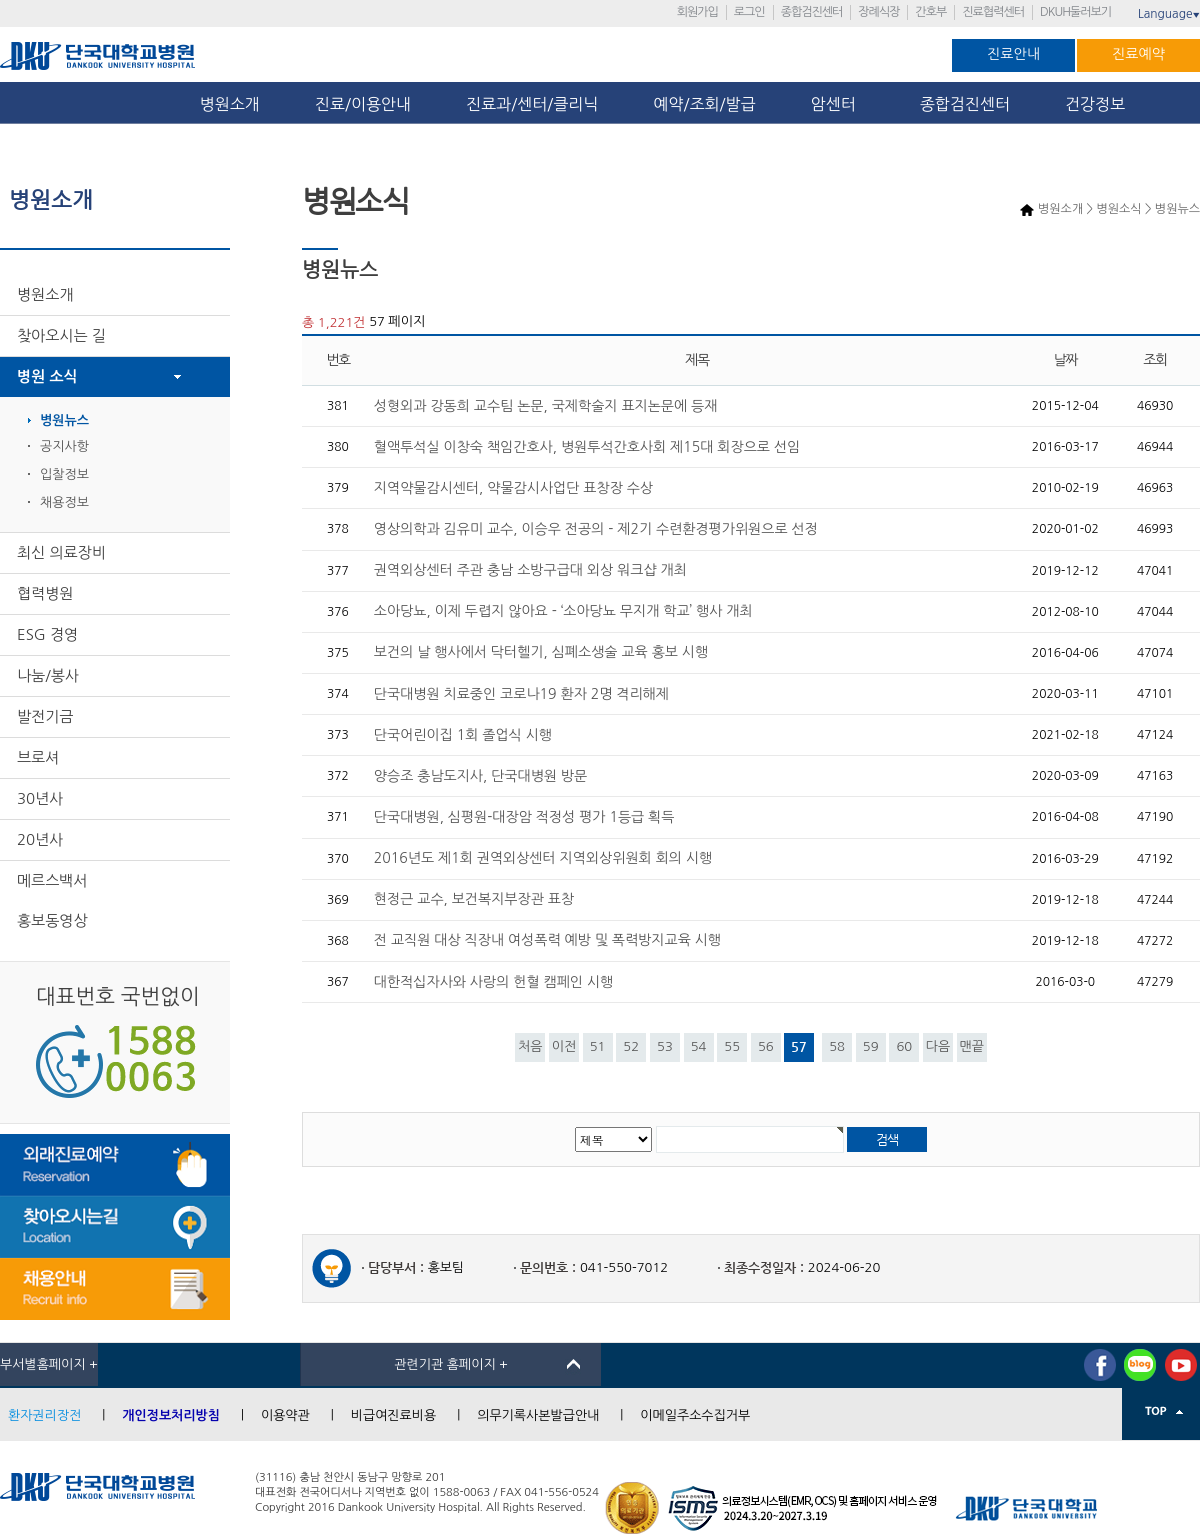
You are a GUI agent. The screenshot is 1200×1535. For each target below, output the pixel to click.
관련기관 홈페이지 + (451, 1364)
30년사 (40, 798)
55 (732, 1046)
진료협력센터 (993, 12)
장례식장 (878, 12)
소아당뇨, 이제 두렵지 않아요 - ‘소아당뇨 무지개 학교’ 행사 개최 (563, 611)
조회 (1155, 360)
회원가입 (697, 12)
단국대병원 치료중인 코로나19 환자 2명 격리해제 (521, 694)
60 (904, 1046)
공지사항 (64, 446)
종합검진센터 (812, 12)
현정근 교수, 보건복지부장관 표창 (474, 899)
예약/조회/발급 (704, 104)
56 (766, 1046)
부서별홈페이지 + (49, 1364)
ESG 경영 (47, 634)
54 (699, 1046)
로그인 (749, 12)
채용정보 (64, 502)
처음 (530, 1046)
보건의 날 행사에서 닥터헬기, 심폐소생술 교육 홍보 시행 (541, 652)
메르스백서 (52, 880)
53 (665, 1046)
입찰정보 (64, 474)
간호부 (930, 12)
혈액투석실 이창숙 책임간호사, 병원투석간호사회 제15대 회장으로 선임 (587, 447)
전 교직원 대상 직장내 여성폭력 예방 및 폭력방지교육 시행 (547, 940)
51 (598, 1046)
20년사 (40, 839)
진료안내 (1013, 54)
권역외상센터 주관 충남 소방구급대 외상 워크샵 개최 (530, 570)
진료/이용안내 (363, 104)
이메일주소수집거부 (695, 1415)
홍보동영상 (52, 920)
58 (837, 1046)
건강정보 (1095, 104)
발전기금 (45, 716)
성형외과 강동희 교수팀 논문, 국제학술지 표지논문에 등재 (546, 406)
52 (631, 1046)
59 (871, 1046)
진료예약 (1138, 54)
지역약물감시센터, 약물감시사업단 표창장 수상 (513, 488)
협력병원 (45, 593)
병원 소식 (47, 376)
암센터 (838, 104)
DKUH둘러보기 (1075, 12)
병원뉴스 (64, 420)
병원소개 (230, 104)
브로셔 (38, 757)
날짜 (1066, 360)
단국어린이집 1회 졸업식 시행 (463, 735)
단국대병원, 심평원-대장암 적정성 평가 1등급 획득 (524, 817)
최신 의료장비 (61, 552)
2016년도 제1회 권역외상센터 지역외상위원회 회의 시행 (543, 858)
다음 (938, 1046)
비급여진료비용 (394, 1415)
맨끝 (971, 1046)
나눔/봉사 (48, 675)
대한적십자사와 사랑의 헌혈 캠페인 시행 (493, 982)
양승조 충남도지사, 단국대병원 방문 (480, 776)
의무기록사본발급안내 (538, 1415)
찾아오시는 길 (61, 335)
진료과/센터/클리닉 (532, 104)
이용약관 (285, 1415)
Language (1169, 14)
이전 (564, 1046)
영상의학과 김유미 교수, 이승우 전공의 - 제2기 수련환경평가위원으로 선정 (596, 529)
